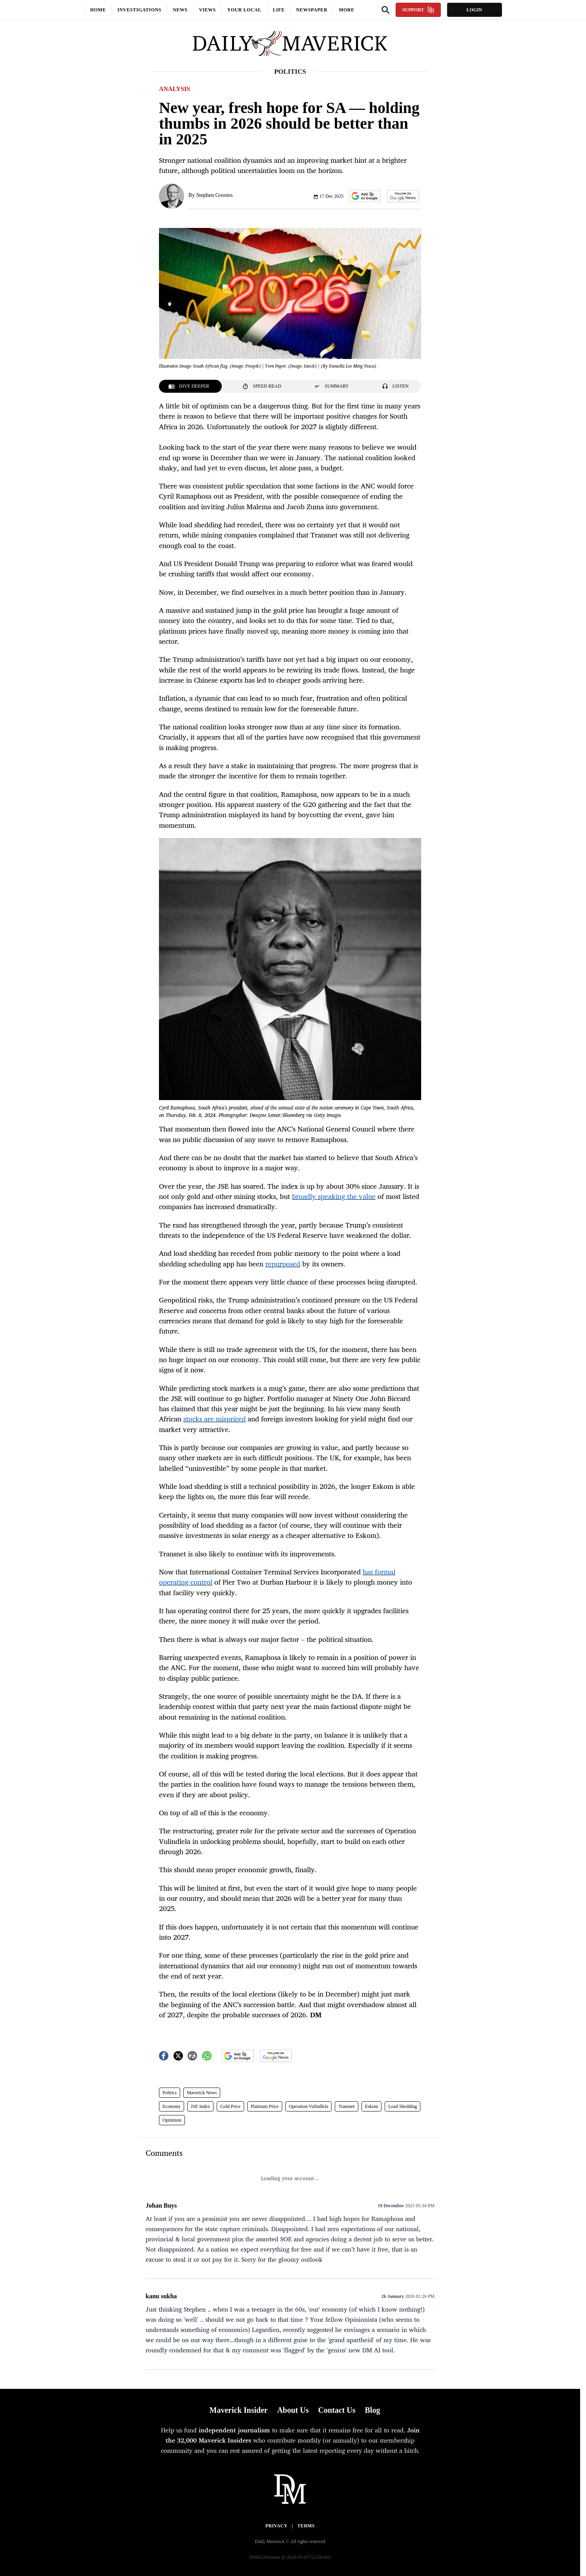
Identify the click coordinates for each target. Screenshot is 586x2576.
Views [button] (207, 10)
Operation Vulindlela (309, 2106)
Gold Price (230, 2106)
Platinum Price (265, 2106)
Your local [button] (244, 10)
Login (474, 10)
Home (98, 10)
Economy (171, 2106)
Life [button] (279, 10)
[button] (365, 196)
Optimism (171, 2120)
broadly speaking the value (334, 1196)
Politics (169, 2092)
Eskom (371, 2106)
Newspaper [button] (311, 10)
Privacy (276, 2526)
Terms (306, 2526)
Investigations (139, 10)
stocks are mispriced (214, 1419)
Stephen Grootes (214, 195)
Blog (372, 2410)
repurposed (282, 1264)
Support (418, 10)
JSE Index (200, 2106)
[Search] (385, 10)
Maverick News (202, 2092)
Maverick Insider (239, 2410)
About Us (293, 2410)
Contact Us (336, 2410)
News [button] (180, 10)
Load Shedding (402, 2106)
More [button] (346, 10)
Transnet (346, 2106)
